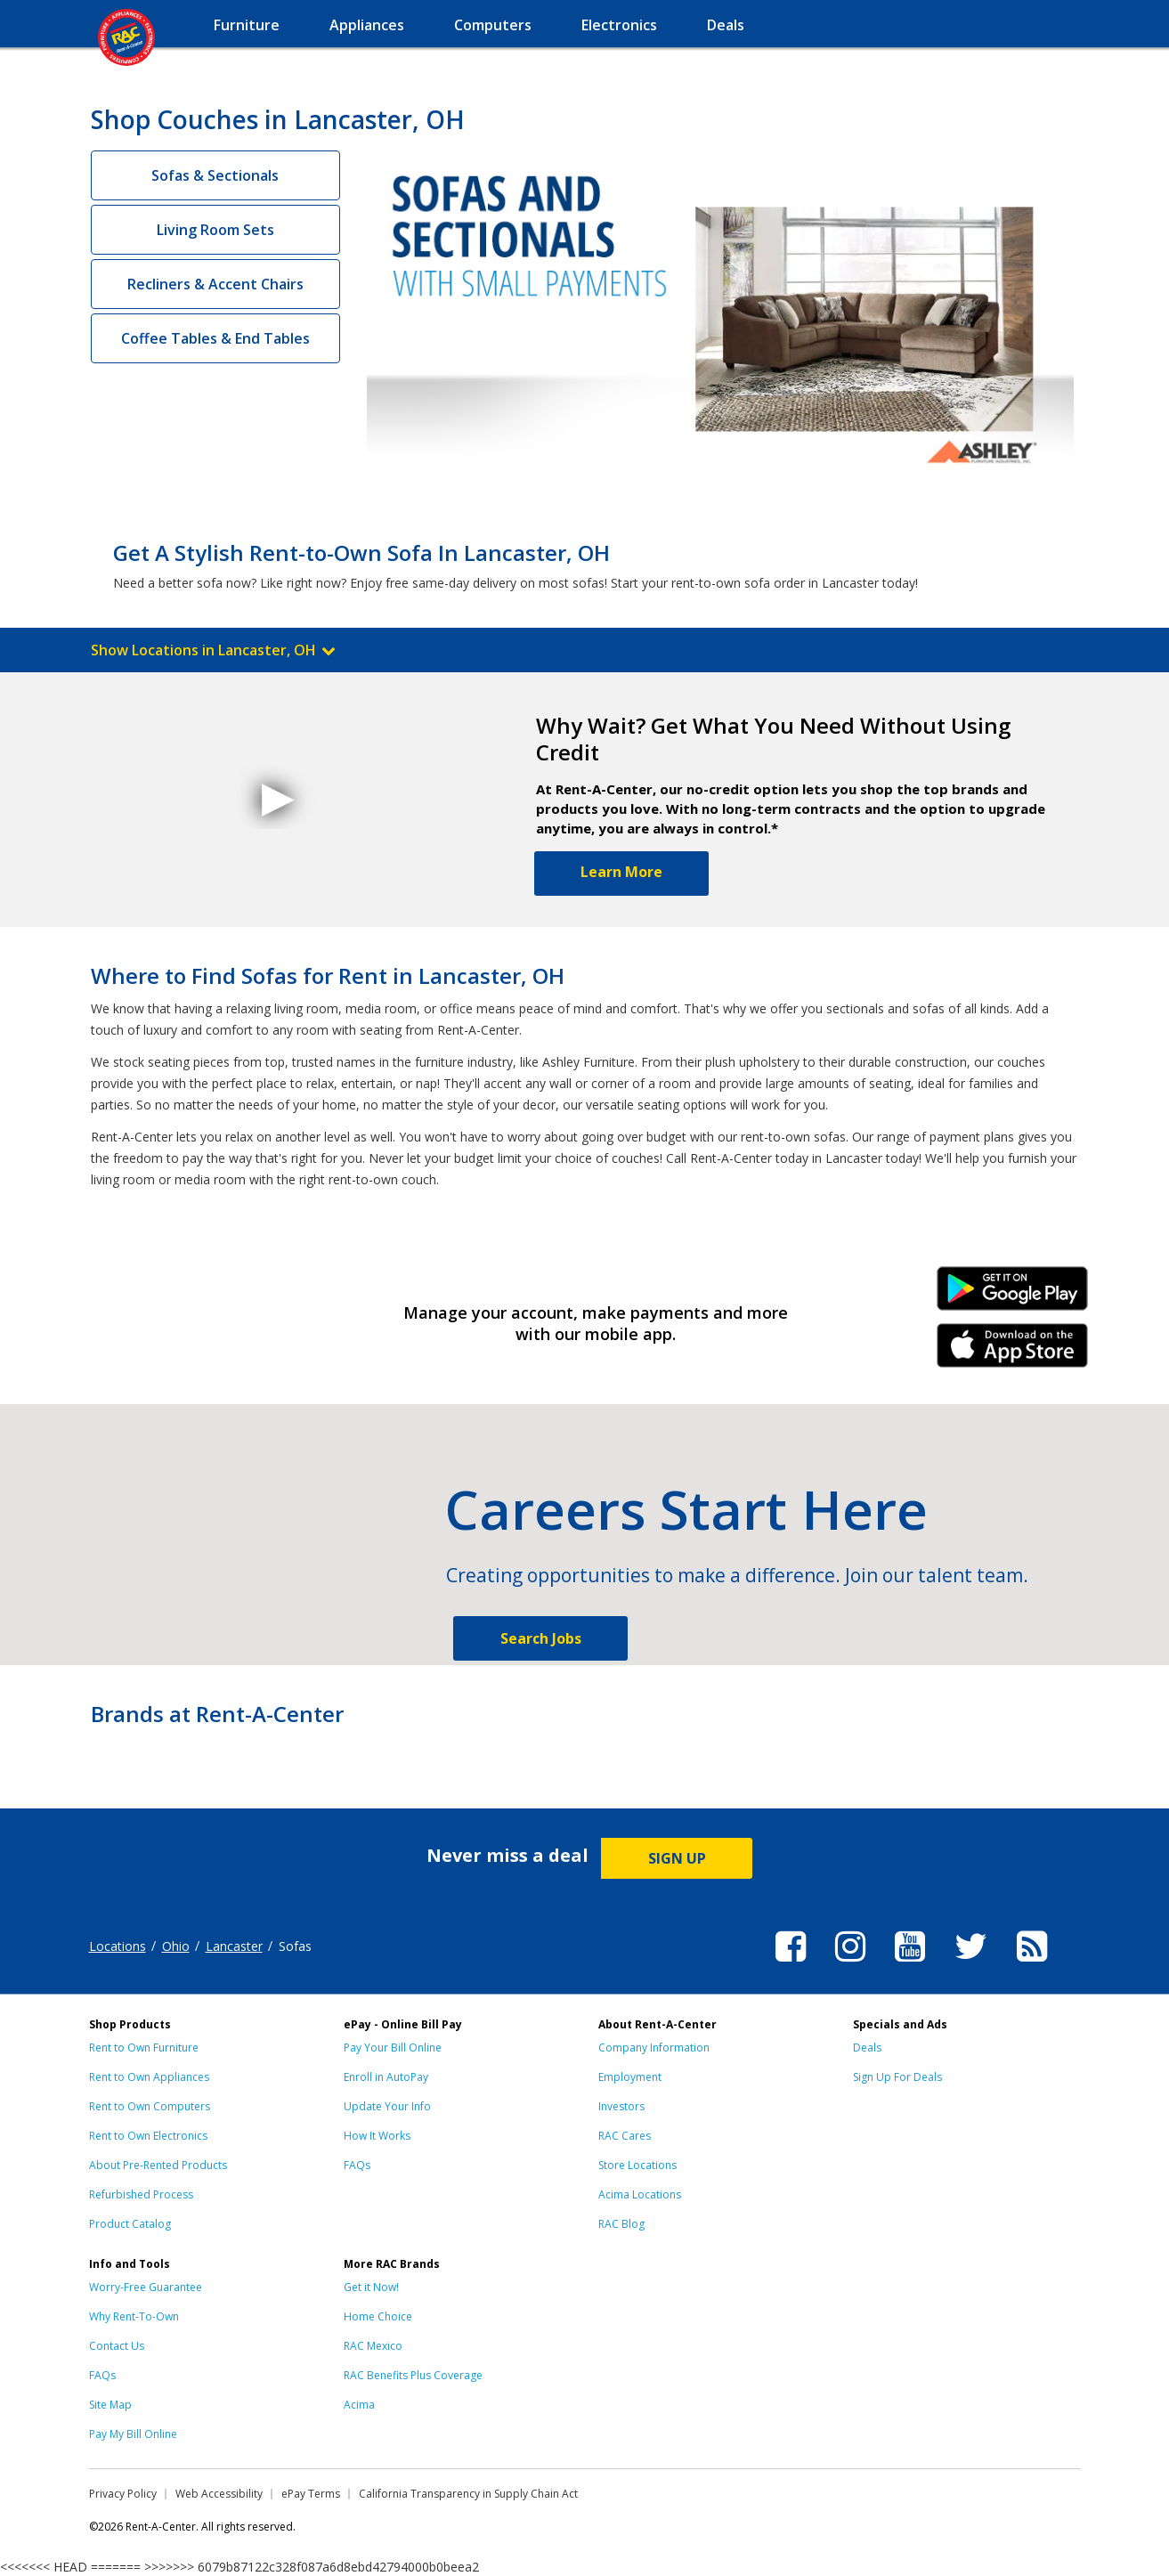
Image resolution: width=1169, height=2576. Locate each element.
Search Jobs (540, 1638)
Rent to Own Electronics (148, 2135)
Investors (621, 2106)
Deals (867, 2047)
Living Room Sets (215, 230)
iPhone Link (1011, 1351)
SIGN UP (677, 1858)
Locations (117, 1946)
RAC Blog (621, 2223)
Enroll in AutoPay (386, 2076)
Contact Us (116, 2345)
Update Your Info (387, 2106)
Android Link (1012, 1294)
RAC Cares (624, 2135)
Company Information (654, 2047)
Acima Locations (639, 2194)
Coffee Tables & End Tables (215, 338)
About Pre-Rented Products (158, 2165)
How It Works (377, 2135)
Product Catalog (130, 2223)
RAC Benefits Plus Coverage (413, 2375)
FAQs (357, 2165)
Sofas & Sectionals (215, 175)
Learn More (621, 872)
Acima (359, 2404)
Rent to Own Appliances (149, 2076)
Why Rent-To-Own (134, 2316)
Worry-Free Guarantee (145, 2287)
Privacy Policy (123, 2493)
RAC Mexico (373, 2345)
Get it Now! (371, 2287)
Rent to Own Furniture (144, 2047)
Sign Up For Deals (897, 2076)
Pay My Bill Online (133, 2434)
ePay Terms (310, 2493)
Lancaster (234, 1946)
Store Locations (637, 2165)
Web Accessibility (219, 2493)
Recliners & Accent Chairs (215, 284)
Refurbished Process (141, 2194)
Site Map (110, 2404)
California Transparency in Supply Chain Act (468, 2493)
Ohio (176, 1946)
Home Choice (378, 2316)
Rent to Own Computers (149, 2106)
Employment (630, 2076)
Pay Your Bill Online (393, 2047)
